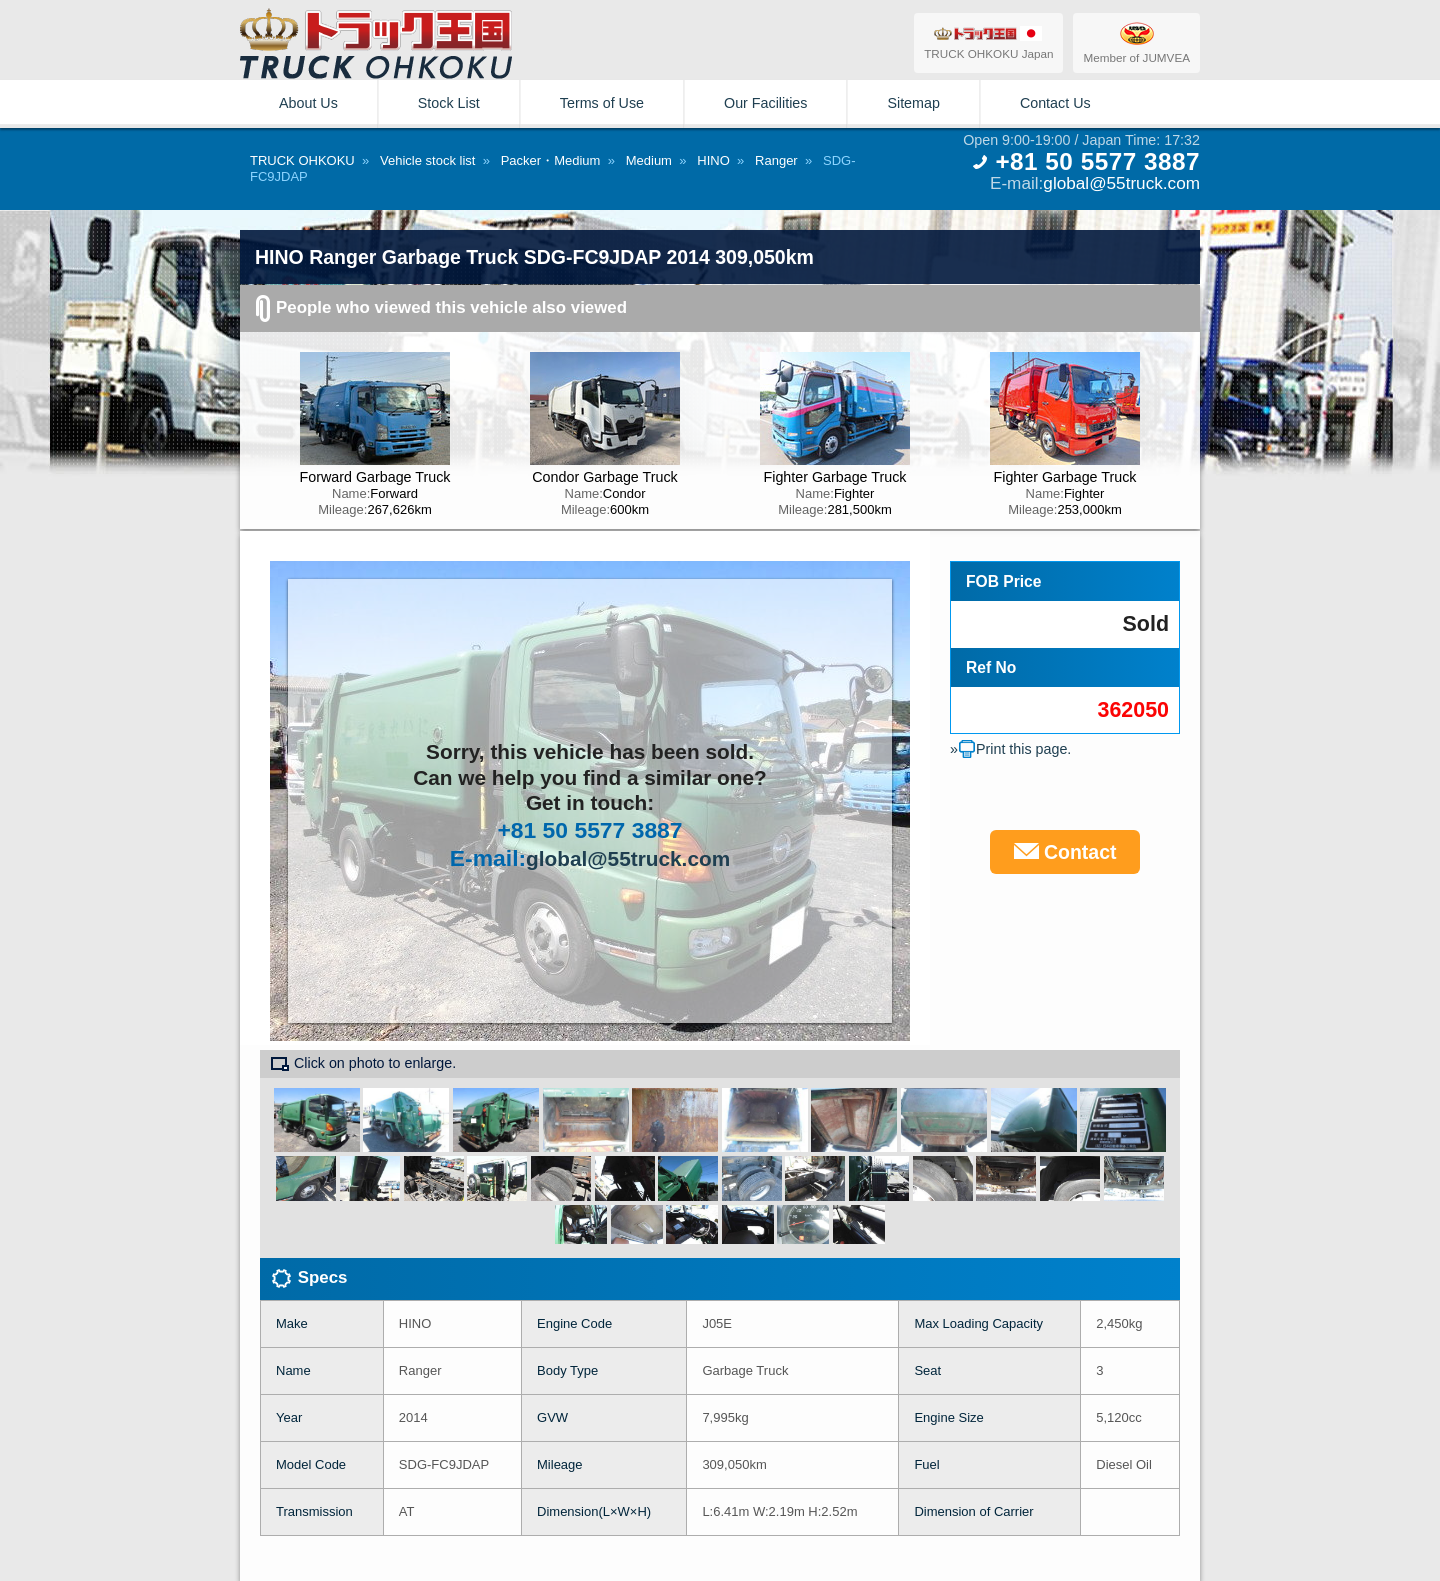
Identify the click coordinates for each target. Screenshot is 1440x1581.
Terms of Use (602, 103)
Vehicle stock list (427, 160)
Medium (649, 160)
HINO (713, 160)
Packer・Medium (551, 160)
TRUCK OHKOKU (302, 160)
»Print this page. (1010, 749)
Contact (1065, 852)
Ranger (776, 160)
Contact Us (1055, 103)
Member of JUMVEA (1136, 42)
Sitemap (913, 103)
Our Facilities (765, 103)
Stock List (449, 103)
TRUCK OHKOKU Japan (988, 42)
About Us (308, 103)
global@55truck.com (1121, 183)
